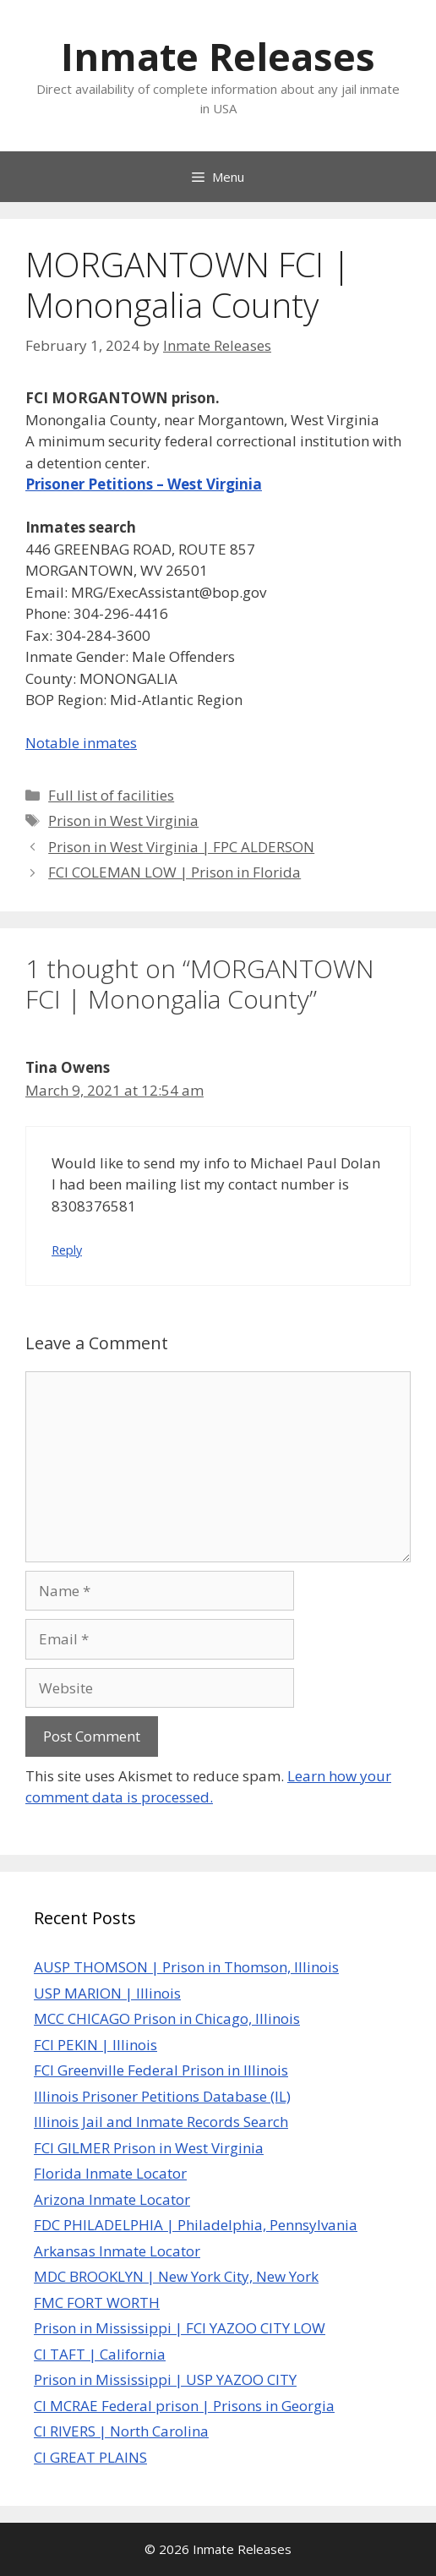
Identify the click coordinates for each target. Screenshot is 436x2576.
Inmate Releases (218, 56)
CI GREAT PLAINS (90, 2457)
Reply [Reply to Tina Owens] (67, 1250)
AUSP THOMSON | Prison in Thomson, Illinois (186, 1967)
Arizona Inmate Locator (112, 2199)
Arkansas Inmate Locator (117, 2251)
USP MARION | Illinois (107, 1993)
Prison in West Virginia (123, 820)
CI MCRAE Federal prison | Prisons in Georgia (184, 2405)
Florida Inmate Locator (110, 2173)
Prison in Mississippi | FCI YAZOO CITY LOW (179, 2328)
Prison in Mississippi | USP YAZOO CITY (165, 2379)
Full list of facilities (111, 795)
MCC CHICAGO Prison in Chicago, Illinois (167, 2018)
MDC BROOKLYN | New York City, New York (176, 2276)
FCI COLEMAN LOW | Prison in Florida (174, 872)
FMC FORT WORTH (97, 2302)
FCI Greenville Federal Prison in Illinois (161, 2070)
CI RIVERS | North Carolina (121, 2431)
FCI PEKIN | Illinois (95, 2044)
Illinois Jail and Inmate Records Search (161, 2121)
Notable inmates (81, 742)
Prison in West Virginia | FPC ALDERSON (181, 846)
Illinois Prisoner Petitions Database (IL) (162, 2096)
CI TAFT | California (100, 2354)
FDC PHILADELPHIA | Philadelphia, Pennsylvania (195, 2224)
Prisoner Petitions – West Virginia (143, 484)
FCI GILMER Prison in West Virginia (149, 2148)
